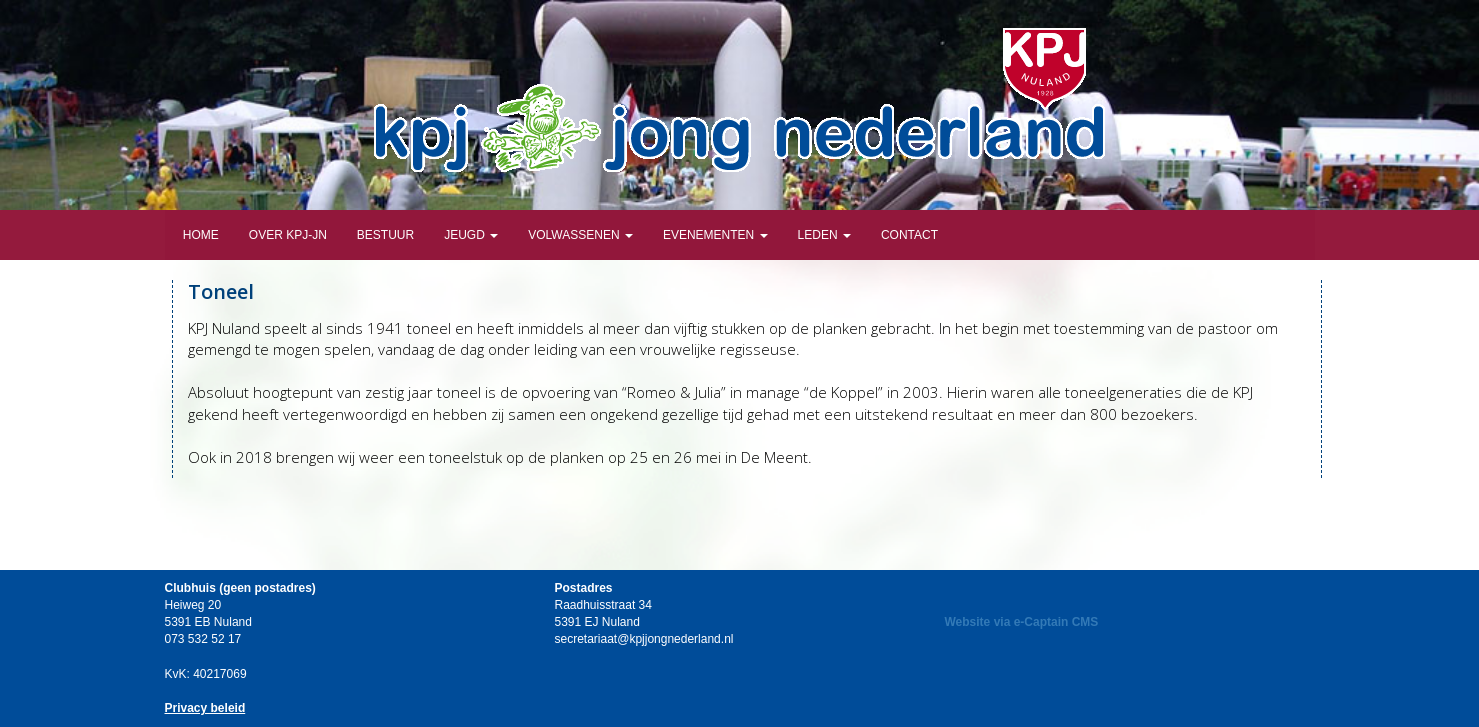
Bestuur (385, 235)
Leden (824, 235)
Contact (909, 235)
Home (199, 235)
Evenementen (715, 235)
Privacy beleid (205, 708)
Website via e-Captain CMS (1022, 622)
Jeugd (471, 235)
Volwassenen (580, 235)
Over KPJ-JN (288, 235)
